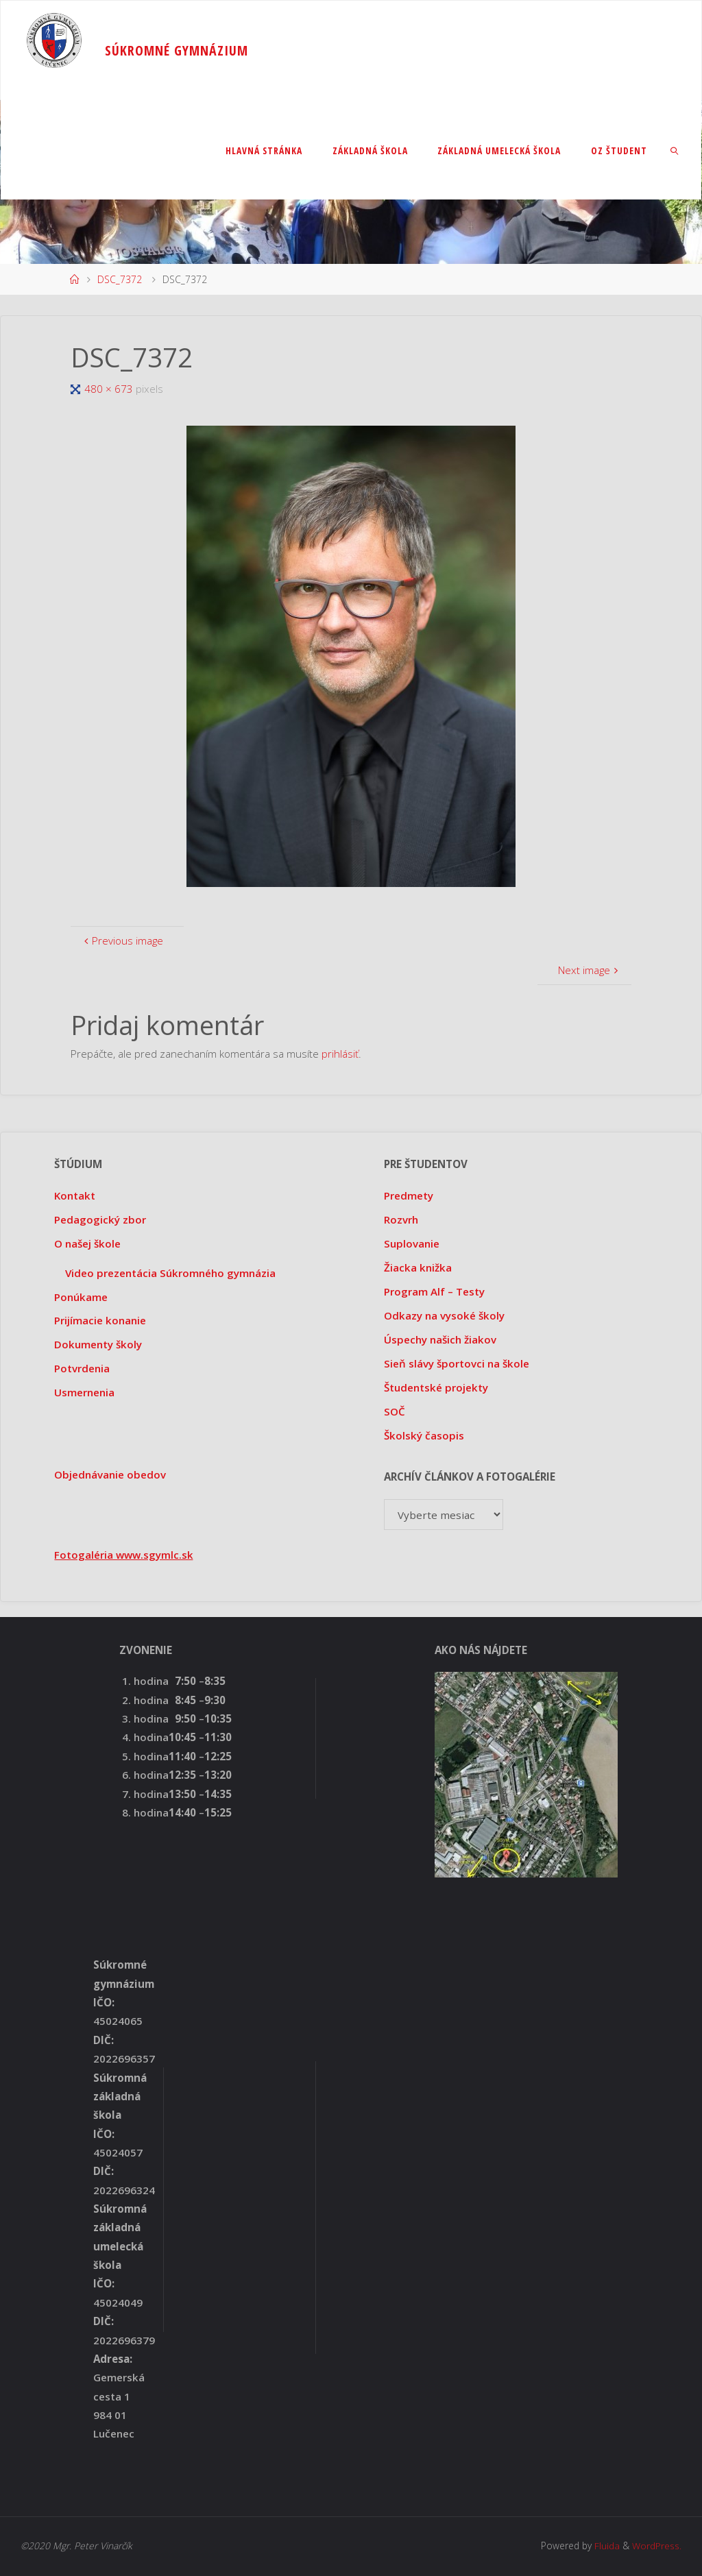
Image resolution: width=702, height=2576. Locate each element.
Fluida (606, 2545)
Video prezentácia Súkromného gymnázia (170, 1273)
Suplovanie (411, 1243)
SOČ (394, 1411)
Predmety (408, 1195)
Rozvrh (401, 1219)
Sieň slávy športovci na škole (456, 1363)
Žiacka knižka (418, 1267)
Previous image (121, 940)
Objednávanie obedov (110, 1474)
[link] (675, 149)
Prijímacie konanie (100, 1320)
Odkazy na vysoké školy (444, 1315)
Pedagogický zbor (100, 1219)
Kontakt (74, 1195)
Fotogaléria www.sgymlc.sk (123, 1555)
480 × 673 (110, 389)
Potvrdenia (82, 1368)
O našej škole (87, 1243)
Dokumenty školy (98, 1344)
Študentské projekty (436, 1387)
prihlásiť (340, 1053)
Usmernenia (84, 1392)
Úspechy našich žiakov (440, 1339)
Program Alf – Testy (434, 1291)
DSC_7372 (119, 279)
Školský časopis (424, 1435)
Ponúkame (81, 1297)
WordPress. (656, 2545)
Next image (589, 970)
